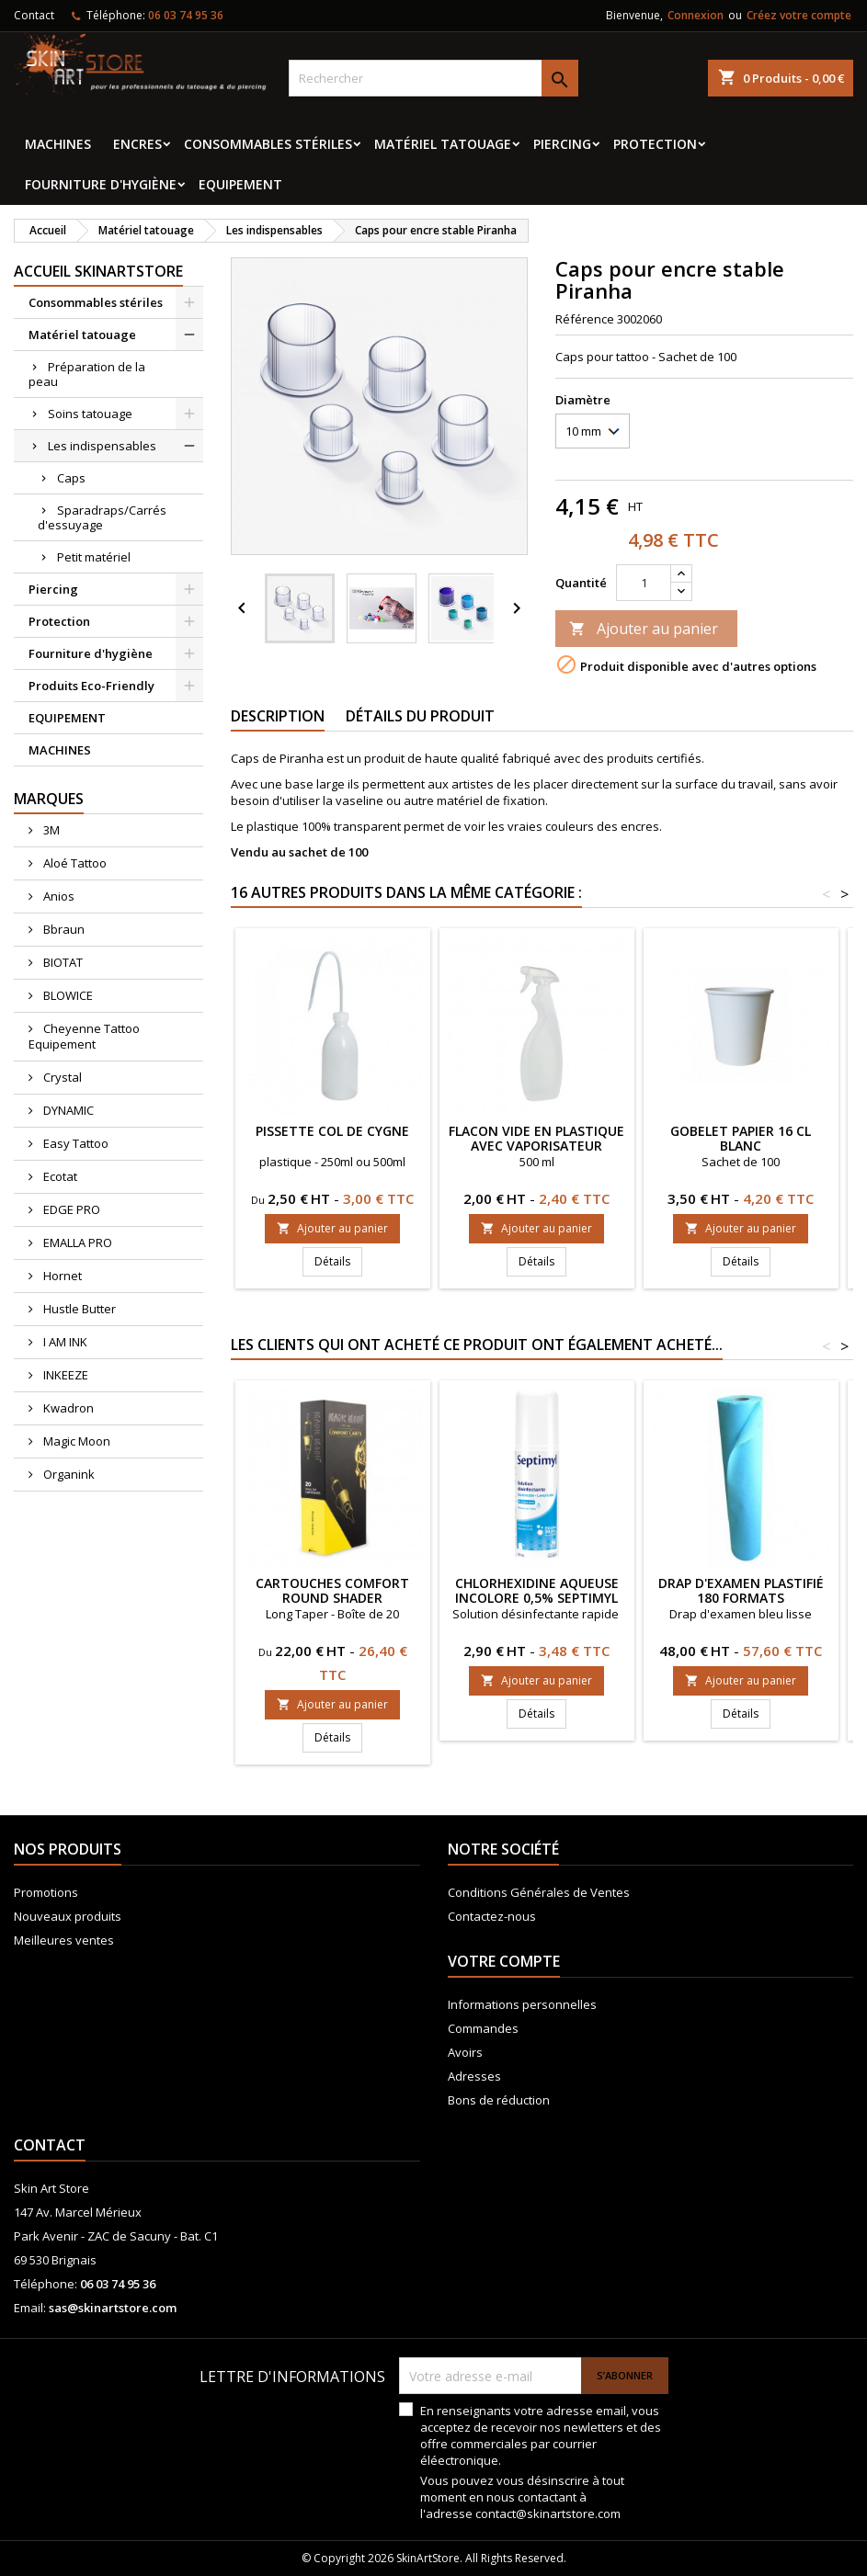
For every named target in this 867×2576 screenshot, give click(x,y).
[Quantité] (643, 582)
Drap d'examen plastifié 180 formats (741, 1590)
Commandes (483, 2028)
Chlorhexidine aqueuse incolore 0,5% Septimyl (537, 1590)
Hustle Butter (78, 1308)
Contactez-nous (492, 1916)
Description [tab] (278, 716)
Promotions (46, 1892)
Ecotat (58, 1176)
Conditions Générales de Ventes (539, 1892)
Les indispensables (102, 445)
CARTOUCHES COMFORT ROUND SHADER (332, 1590)
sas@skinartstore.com (113, 2307)
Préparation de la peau (87, 374)
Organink (67, 1474)
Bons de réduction (499, 2100)
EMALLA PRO (76, 1242)
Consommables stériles (268, 144)
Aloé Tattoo (73, 863)
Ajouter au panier (643, 628)
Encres (137, 144)
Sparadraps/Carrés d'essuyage (102, 517)
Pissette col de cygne (332, 1131)
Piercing (562, 144)
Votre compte (504, 1961)
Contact (34, 15)
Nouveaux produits (67, 1916)
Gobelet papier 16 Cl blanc (740, 1138)
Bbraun (62, 929)
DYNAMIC (67, 1110)
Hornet (61, 1275)
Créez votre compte (799, 15)
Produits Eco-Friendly (91, 685)
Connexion (695, 15)
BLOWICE (66, 995)
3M (50, 830)
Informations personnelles (522, 2004)
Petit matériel (94, 557)
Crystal (61, 1077)
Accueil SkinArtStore (98, 271)
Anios (57, 896)
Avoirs (465, 2052)
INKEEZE (64, 1375)
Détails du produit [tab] (420, 716)
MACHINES (58, 144)
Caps (71, 478)
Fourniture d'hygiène (101, 184)
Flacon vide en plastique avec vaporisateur (536, 1138)
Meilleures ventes (64, 1940)
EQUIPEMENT (240, 184)
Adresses (474, 2076)
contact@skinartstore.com (548, 2513)
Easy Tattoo (74, 1143)
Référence (584, 319)
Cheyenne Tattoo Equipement (84, 1036)
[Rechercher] (433, 78)
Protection (655, 144)
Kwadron (67, 1408)
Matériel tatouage (442, 144)
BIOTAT (61, 962)
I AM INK (63, 1341)
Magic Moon (75, 1441)
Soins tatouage (90, 413)
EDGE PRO (70, 1209)
